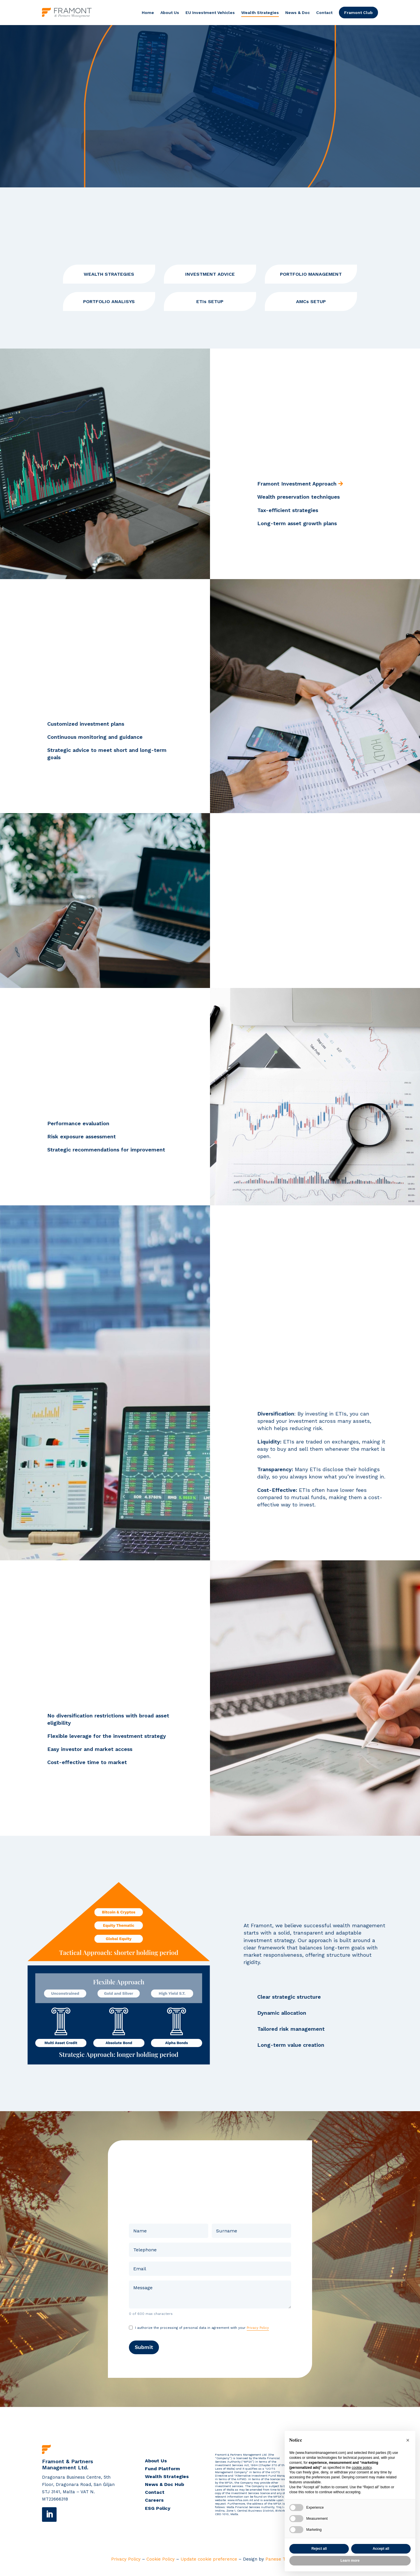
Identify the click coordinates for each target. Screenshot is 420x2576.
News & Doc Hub (164, 2489)
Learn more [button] (349, 2561)
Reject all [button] (319, 2549)
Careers (154, 2505)
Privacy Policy (258, 2332)
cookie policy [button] (362, 2468)
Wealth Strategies (260, 12)
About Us (169, 12)
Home (148, 12)
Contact (324, 12)
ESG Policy (157, 2513)
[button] (407, 2440)
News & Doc (297, 12)
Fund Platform (162, 2473)
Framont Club (358, 12)
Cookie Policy (160, 2563)
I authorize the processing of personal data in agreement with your (202, 2332)
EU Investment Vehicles (210, 12)
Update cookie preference (209, 2563)
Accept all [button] (381, 2549)
